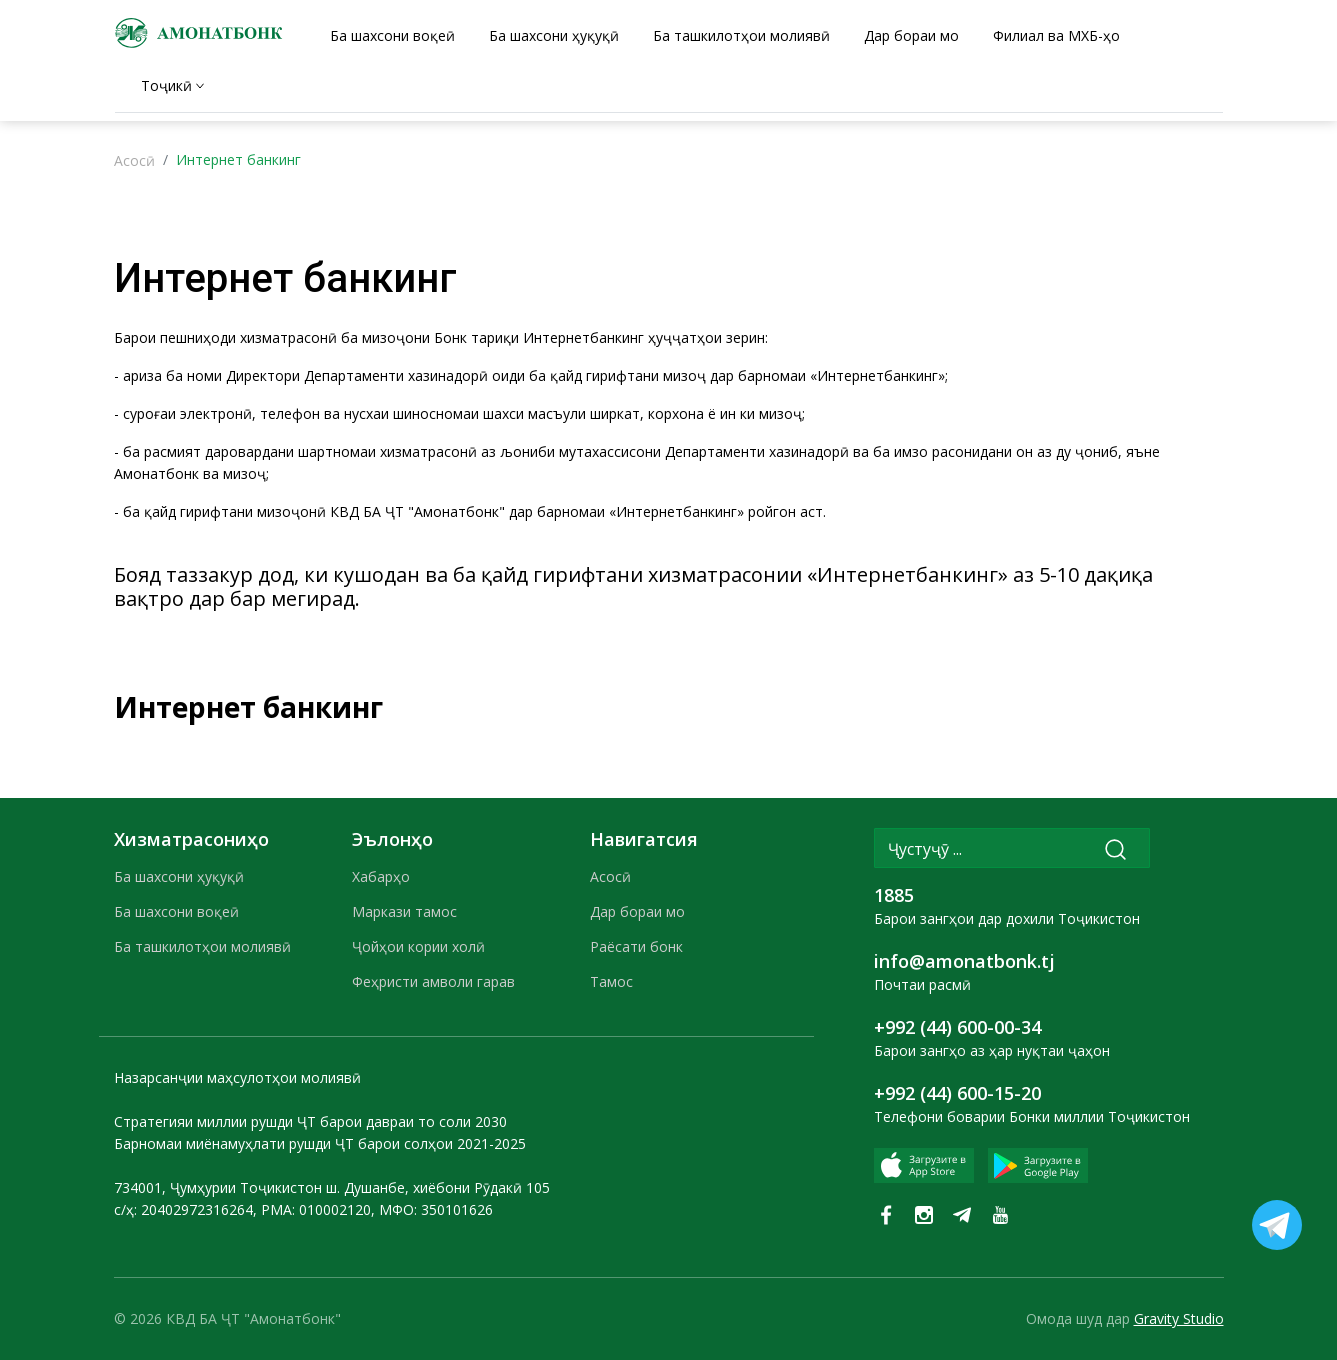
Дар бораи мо (637, 911)
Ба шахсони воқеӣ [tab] (392, 35)
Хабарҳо (381, 876)
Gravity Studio (1179, 1318)
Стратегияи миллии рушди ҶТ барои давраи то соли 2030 (310, 1121)
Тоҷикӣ (166, 85)
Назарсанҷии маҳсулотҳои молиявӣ (237, 1077)
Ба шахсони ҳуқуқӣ (179, 876)
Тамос (611, 981)
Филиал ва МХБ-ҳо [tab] (1056, 35)
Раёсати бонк (636, 946)
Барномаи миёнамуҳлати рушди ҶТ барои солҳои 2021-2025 (320, 1143)
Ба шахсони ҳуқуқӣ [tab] (554, 35)
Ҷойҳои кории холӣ (418, 946)
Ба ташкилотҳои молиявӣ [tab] (741, 35)
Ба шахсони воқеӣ (176, 911)
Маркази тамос (404, 911)
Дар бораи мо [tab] (911, 35)
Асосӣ (134, 160)
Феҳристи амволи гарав (433, 981)
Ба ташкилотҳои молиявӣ (202, 946)
